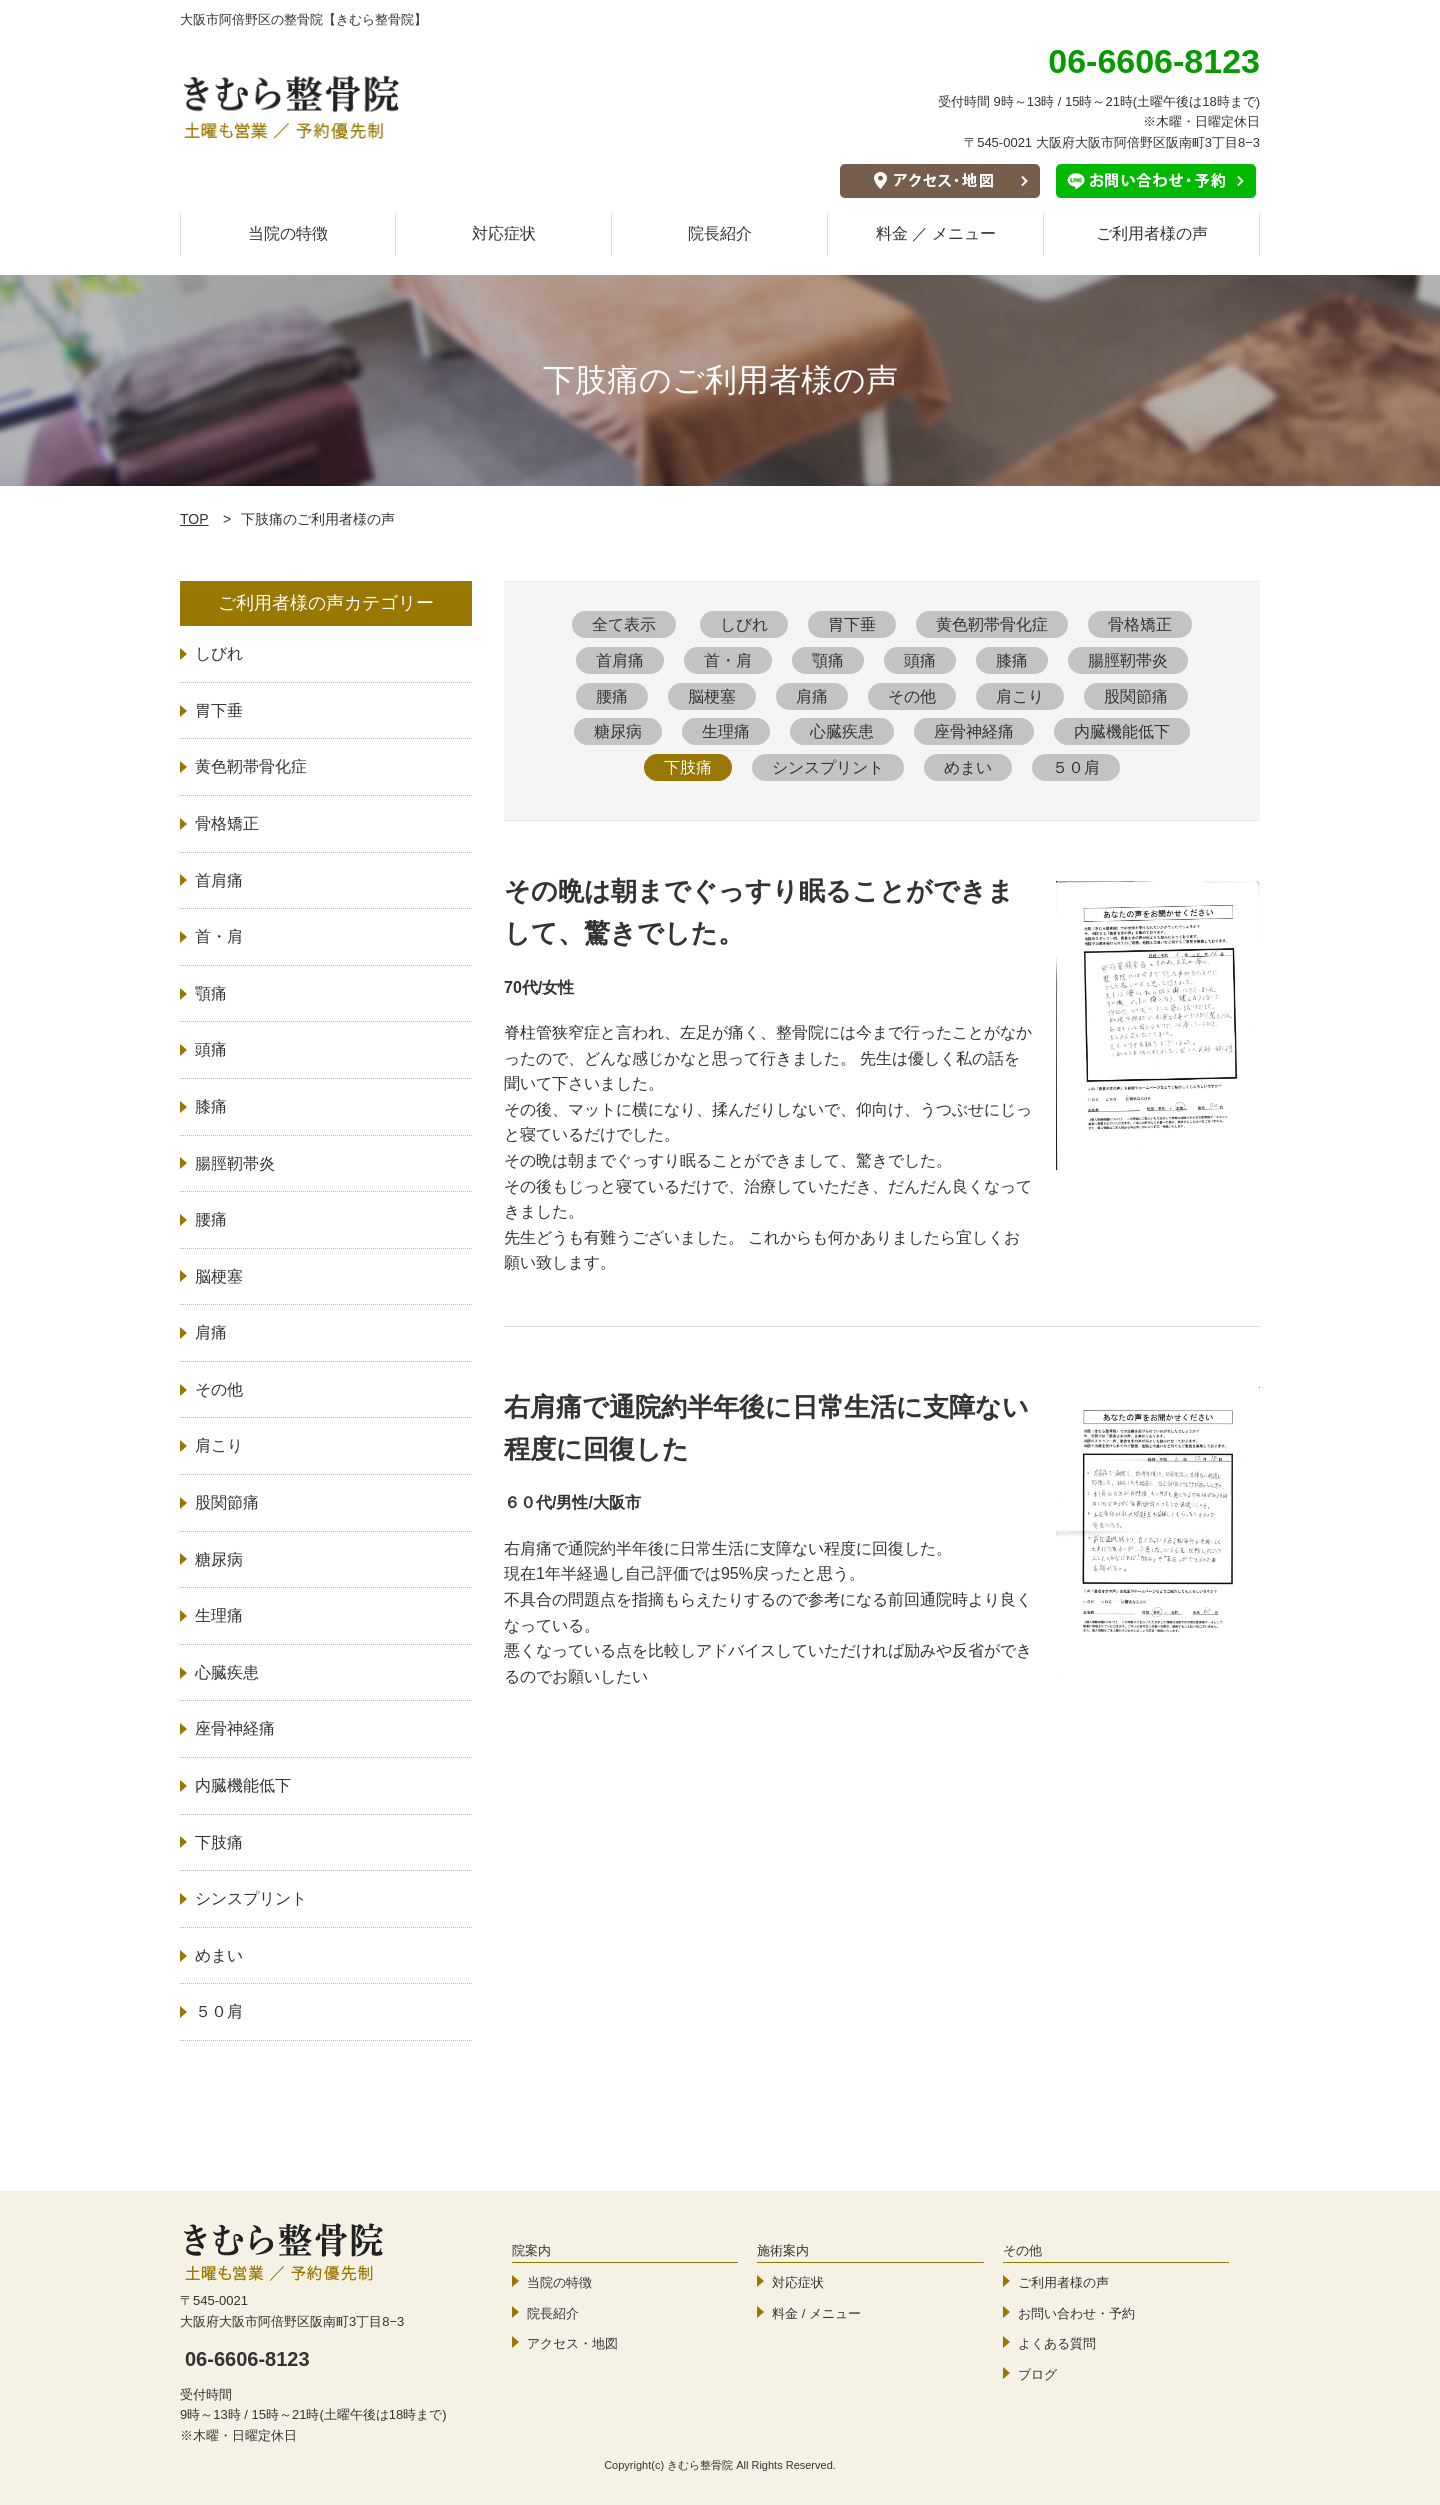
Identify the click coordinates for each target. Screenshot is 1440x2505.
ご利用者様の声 (1152, 233)
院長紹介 (720, 233)
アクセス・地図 (572, 2343)
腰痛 (612, 696)
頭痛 (920, 660)
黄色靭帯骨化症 (992, 624)
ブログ (1037, 2374)
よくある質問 (1057, 2343)
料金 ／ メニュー (936, 233)
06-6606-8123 (247, 2359)
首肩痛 (620, 660)
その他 (912, 696)
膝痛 (1012, 660)
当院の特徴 (288, 233)
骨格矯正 (1140, 624)
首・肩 (728, 660)
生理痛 (726, 731)
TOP (194, 519)
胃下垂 (852, 624)
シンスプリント (828, 767)
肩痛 (812, 696)
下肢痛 (688, 767)
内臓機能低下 (1122, 731)
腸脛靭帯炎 (1128, 660)
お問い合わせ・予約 (1076, 2313)
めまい (968, 767)
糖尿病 (618, 731)
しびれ (744, 624)
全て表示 (624, 624)
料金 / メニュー (816, 2313)
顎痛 (828, 660)
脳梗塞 (712, 696)
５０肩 (1076, 767)
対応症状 (504, 233)
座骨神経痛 (974, 731)
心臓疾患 (842, 731)
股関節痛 (1136, 696)
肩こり (1020, 696)
